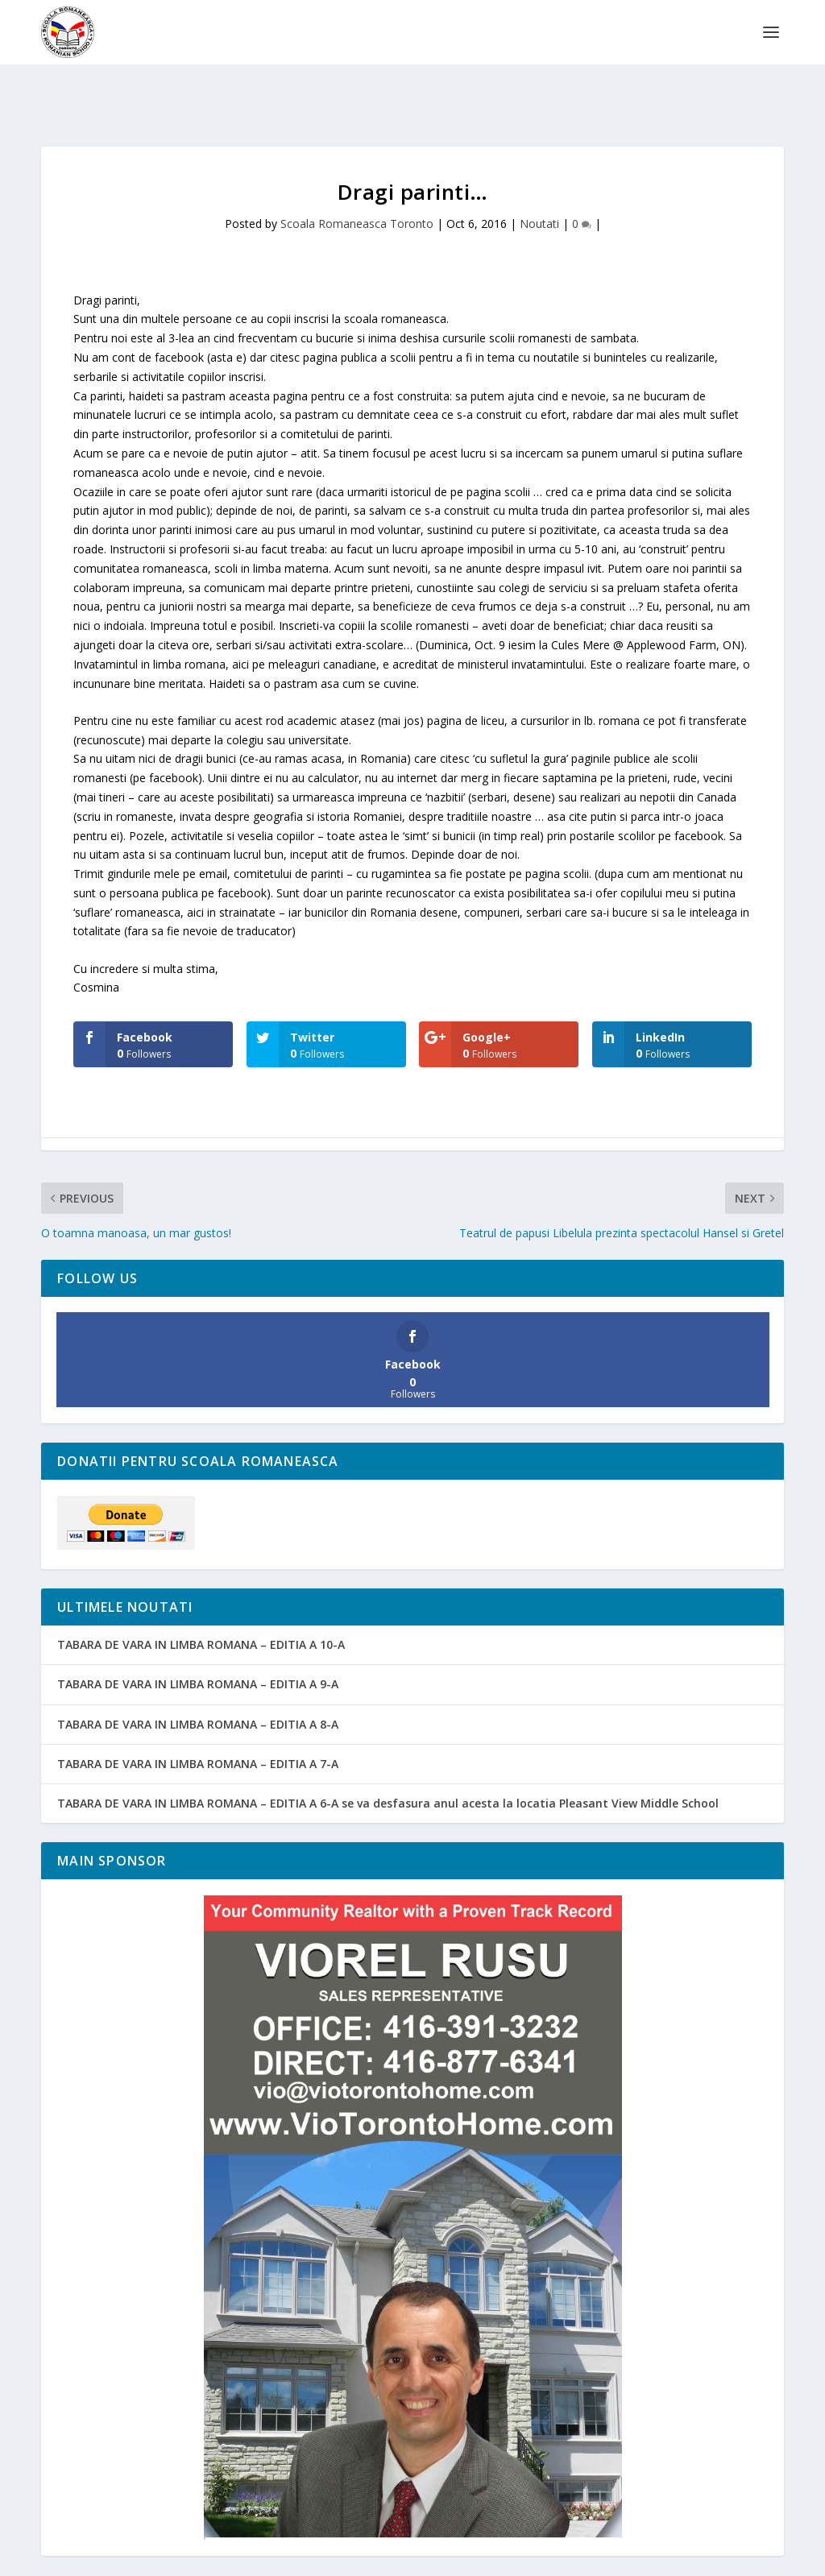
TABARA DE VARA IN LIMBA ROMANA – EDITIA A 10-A (201, 1594)
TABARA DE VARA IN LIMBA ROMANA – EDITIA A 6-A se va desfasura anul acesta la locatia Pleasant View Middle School (388, 1753)
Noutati (539, 173)
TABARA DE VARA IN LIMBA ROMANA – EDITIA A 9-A (197, 1634)
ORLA (604, 2557)
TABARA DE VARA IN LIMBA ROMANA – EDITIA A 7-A (197, 1713)
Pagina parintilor (483, 2557)
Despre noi (311, 2557)
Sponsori (654, 2557)
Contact (709, 2557)
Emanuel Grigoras (134, 2557)
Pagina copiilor (390, 2557)
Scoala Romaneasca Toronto (356, 173)
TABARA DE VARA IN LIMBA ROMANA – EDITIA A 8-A (197, 1674)
